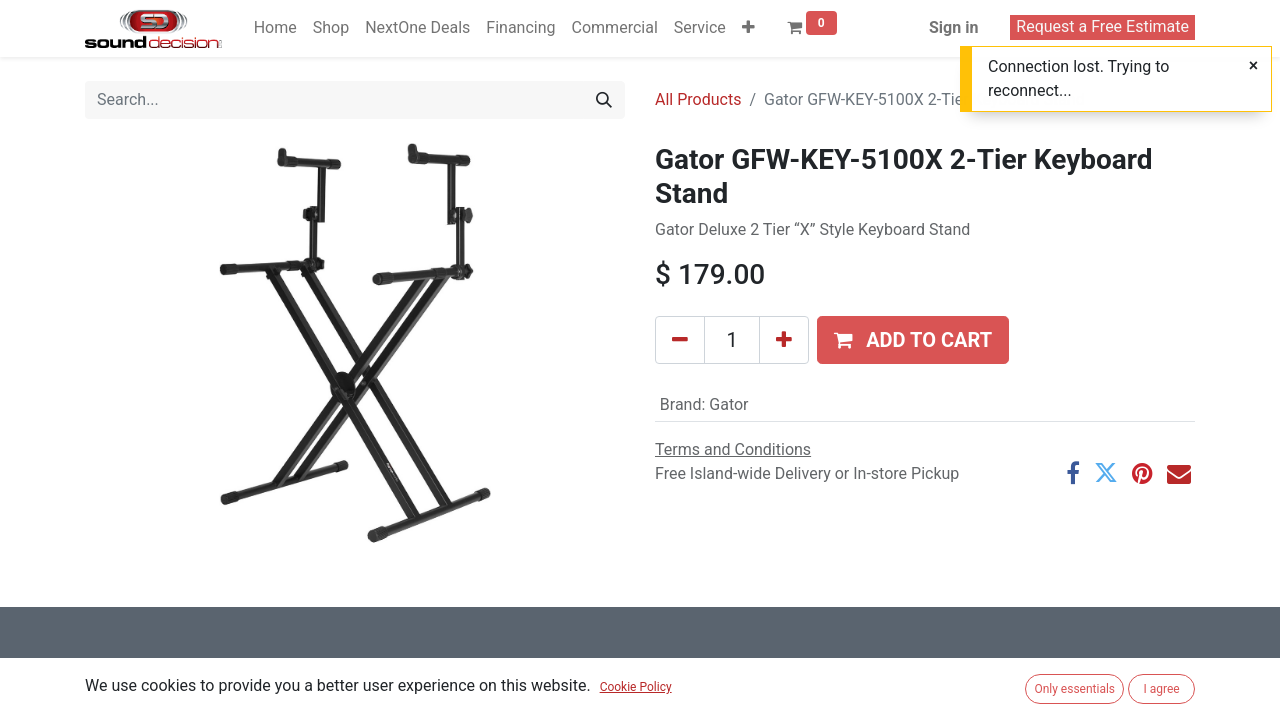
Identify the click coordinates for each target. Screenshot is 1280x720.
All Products (698, 99)
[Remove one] (680, 340)
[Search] (604, 100)
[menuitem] (275, 28)
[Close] (1253, 66)
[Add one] (784, 340)
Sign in (953, 27)
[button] (748, 28)
